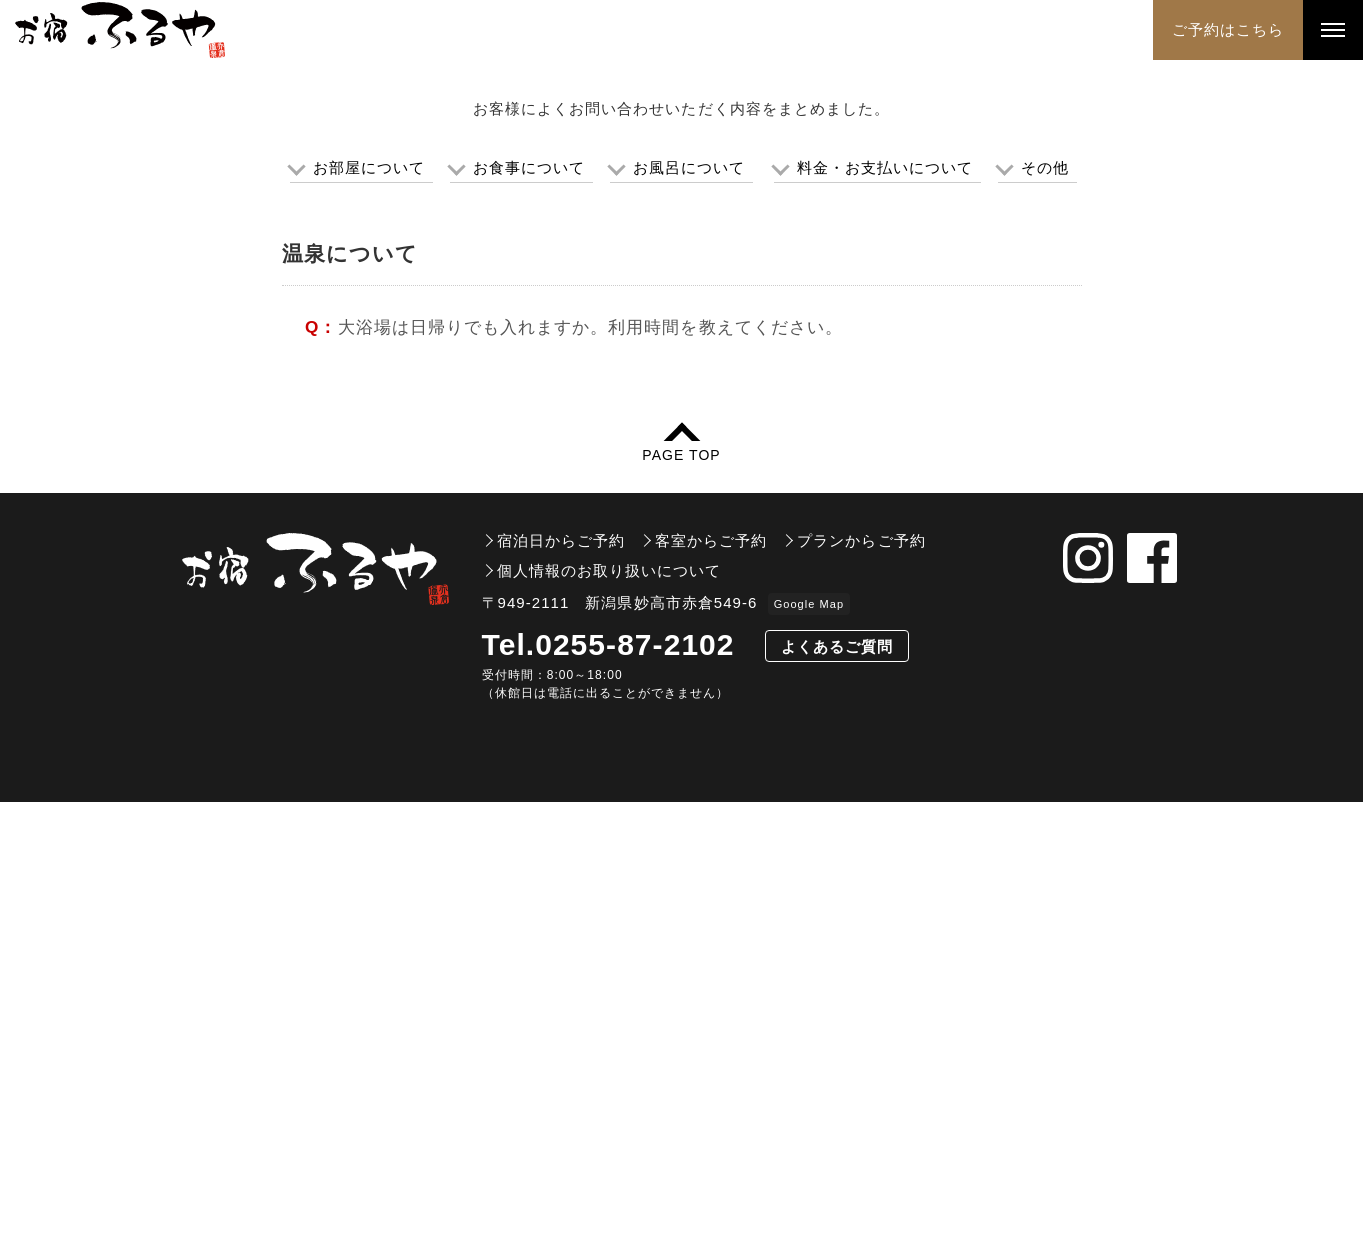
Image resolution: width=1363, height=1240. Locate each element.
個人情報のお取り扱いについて (609, 1008)
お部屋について (369, 606)
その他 (1045, 606)
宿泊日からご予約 (561, 978)
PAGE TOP (681, 892)
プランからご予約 (861, 978)
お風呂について (689, 606)
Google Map (809, 1042)
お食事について (529, 606)
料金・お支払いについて (885, 606)
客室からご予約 (711, 978)
